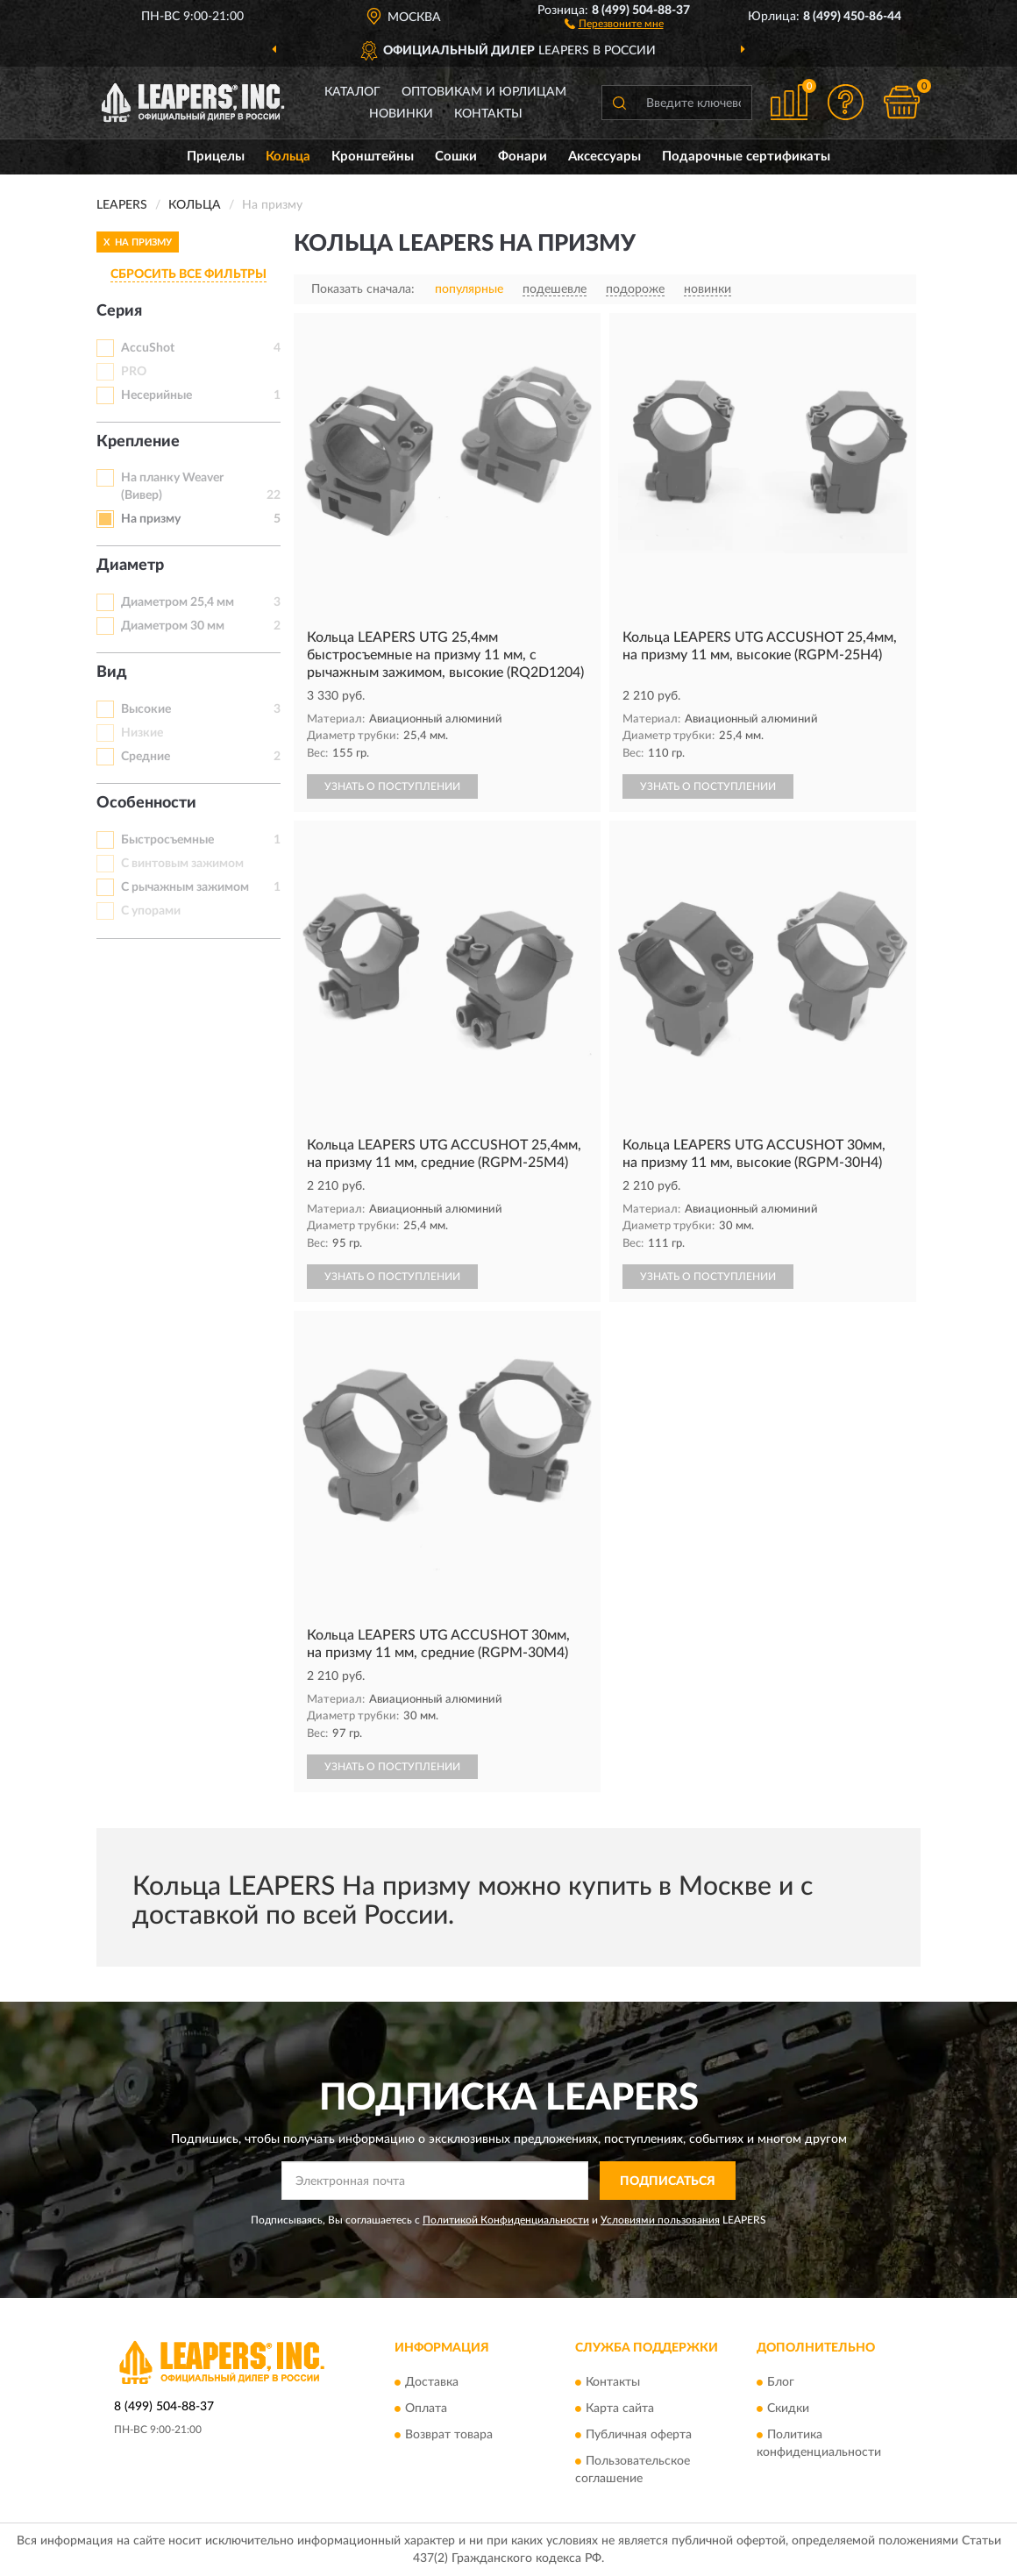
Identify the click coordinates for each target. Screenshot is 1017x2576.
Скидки (788, 2408)
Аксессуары (604, 156)
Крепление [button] (138, 442)
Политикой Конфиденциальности (506, 2220)
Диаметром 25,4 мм (177, 602)
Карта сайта (620, 2408)
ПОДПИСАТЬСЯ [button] (667, 2181)
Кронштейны (372, 156)
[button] (614, 23)
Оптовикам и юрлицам (484, 92)
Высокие (146, 709)
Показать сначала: (363, 289)
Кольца (288, 156)
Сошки (456, 156)
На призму (151, 519)
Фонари (522, 156)
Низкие (142, 733)
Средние (145, 757)
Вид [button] (111, 672)
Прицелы (216, 156)
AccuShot (147, 348)
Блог (780, 2382)
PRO (133, 372)
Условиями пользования (660, 2220)
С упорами (151, 911)
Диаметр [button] (130, 565)
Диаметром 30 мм (172, 626)
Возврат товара (449, 2435)
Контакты (488, 114)
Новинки (401, 114)
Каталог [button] (352, 92)
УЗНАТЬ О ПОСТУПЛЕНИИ (392, 786)
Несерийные (156, 395)
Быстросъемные (167, 840)
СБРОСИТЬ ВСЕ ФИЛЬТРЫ (188, 274)
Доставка (432, 2382)
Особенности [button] (146, 803)
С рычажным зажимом (185, 887)
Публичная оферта (639, 2435)
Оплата (426, 2408)
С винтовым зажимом (182, 863)
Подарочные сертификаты (746, 156)
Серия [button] (119, 311)
